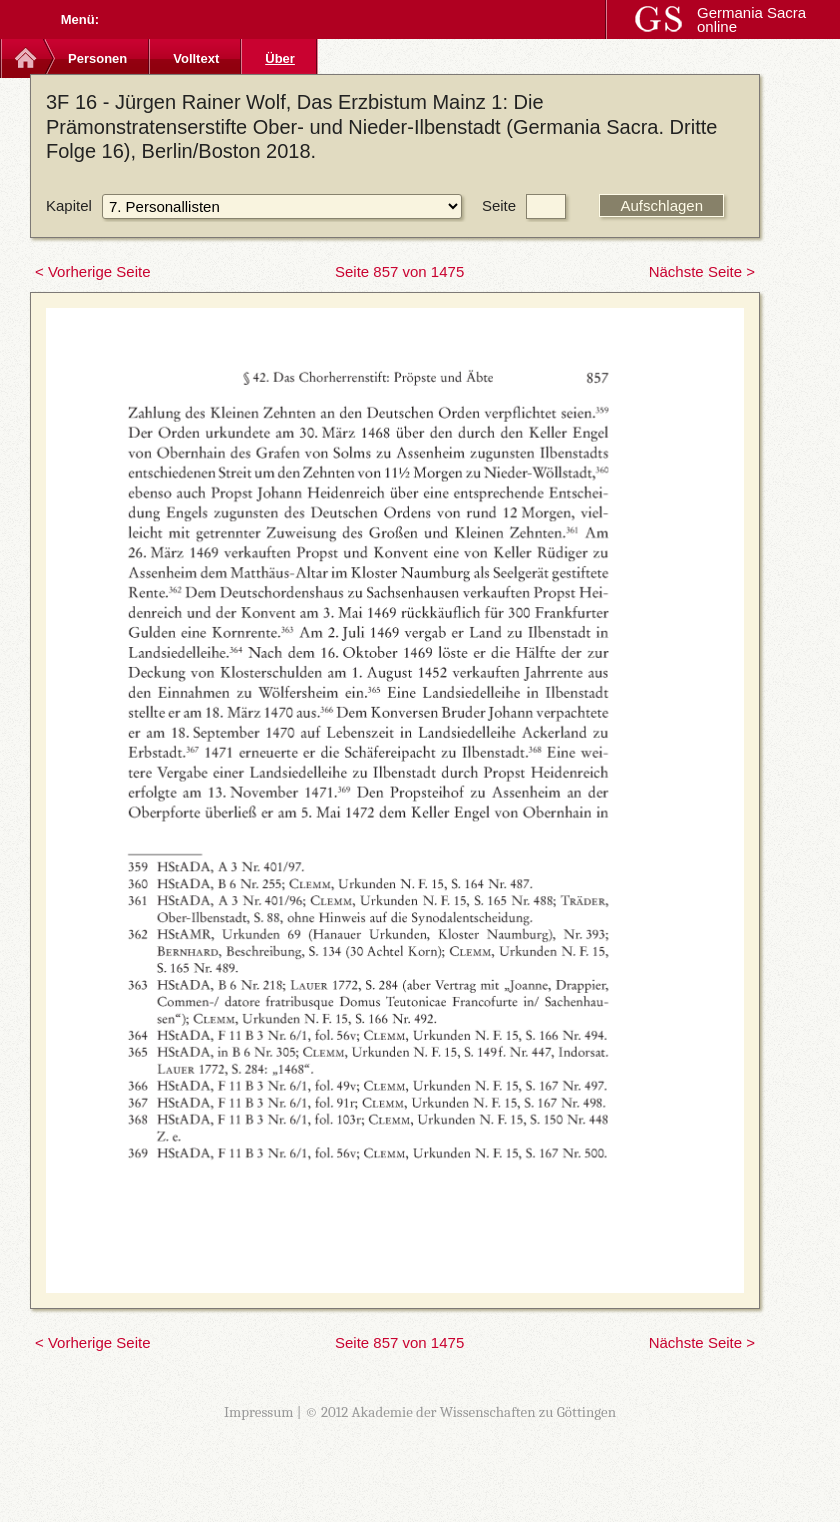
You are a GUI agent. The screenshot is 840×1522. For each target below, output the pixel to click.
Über (280, 58)
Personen (97, 58)
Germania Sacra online (751, 19)
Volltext (196, 58)
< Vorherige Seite (93, 271)
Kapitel (69, 205)
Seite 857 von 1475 (399, 271)
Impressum (259, 1412)
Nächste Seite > (702, 271)
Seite (499, 205)
